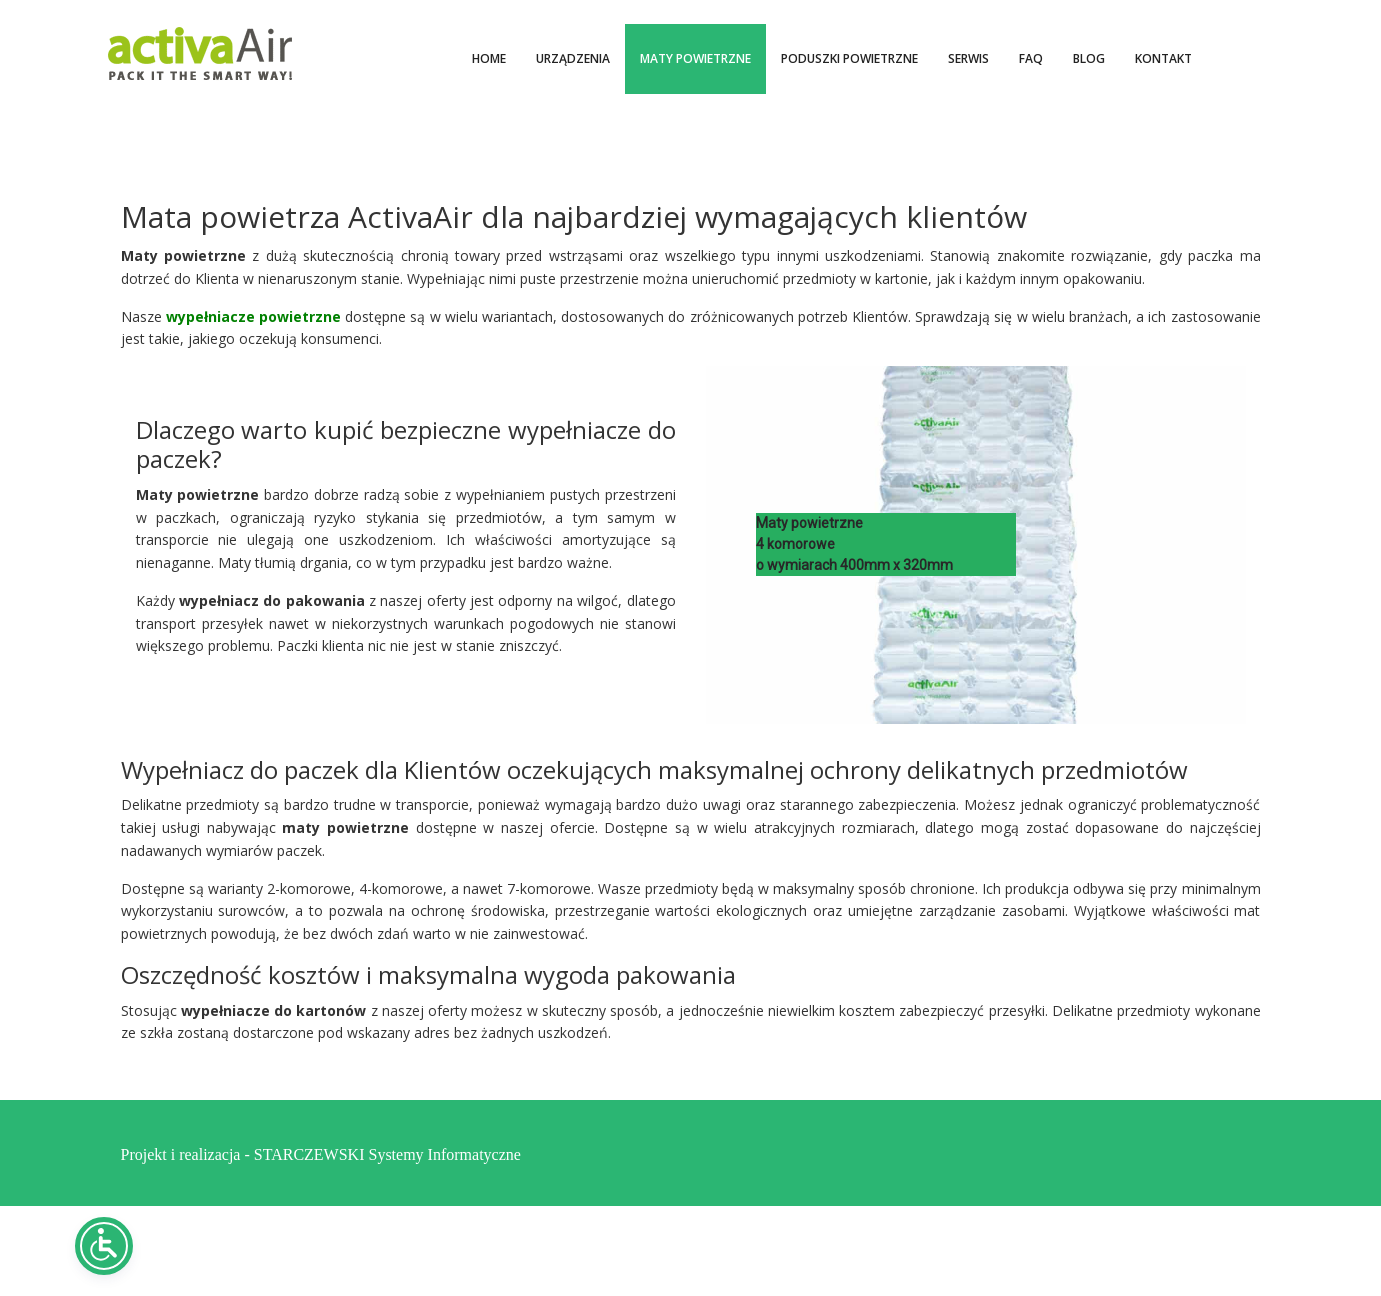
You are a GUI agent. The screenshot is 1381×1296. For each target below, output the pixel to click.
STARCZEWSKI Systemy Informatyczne (387, 1153)
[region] (976, 545)
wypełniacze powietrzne (253, 316)
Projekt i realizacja (181, 1153)
